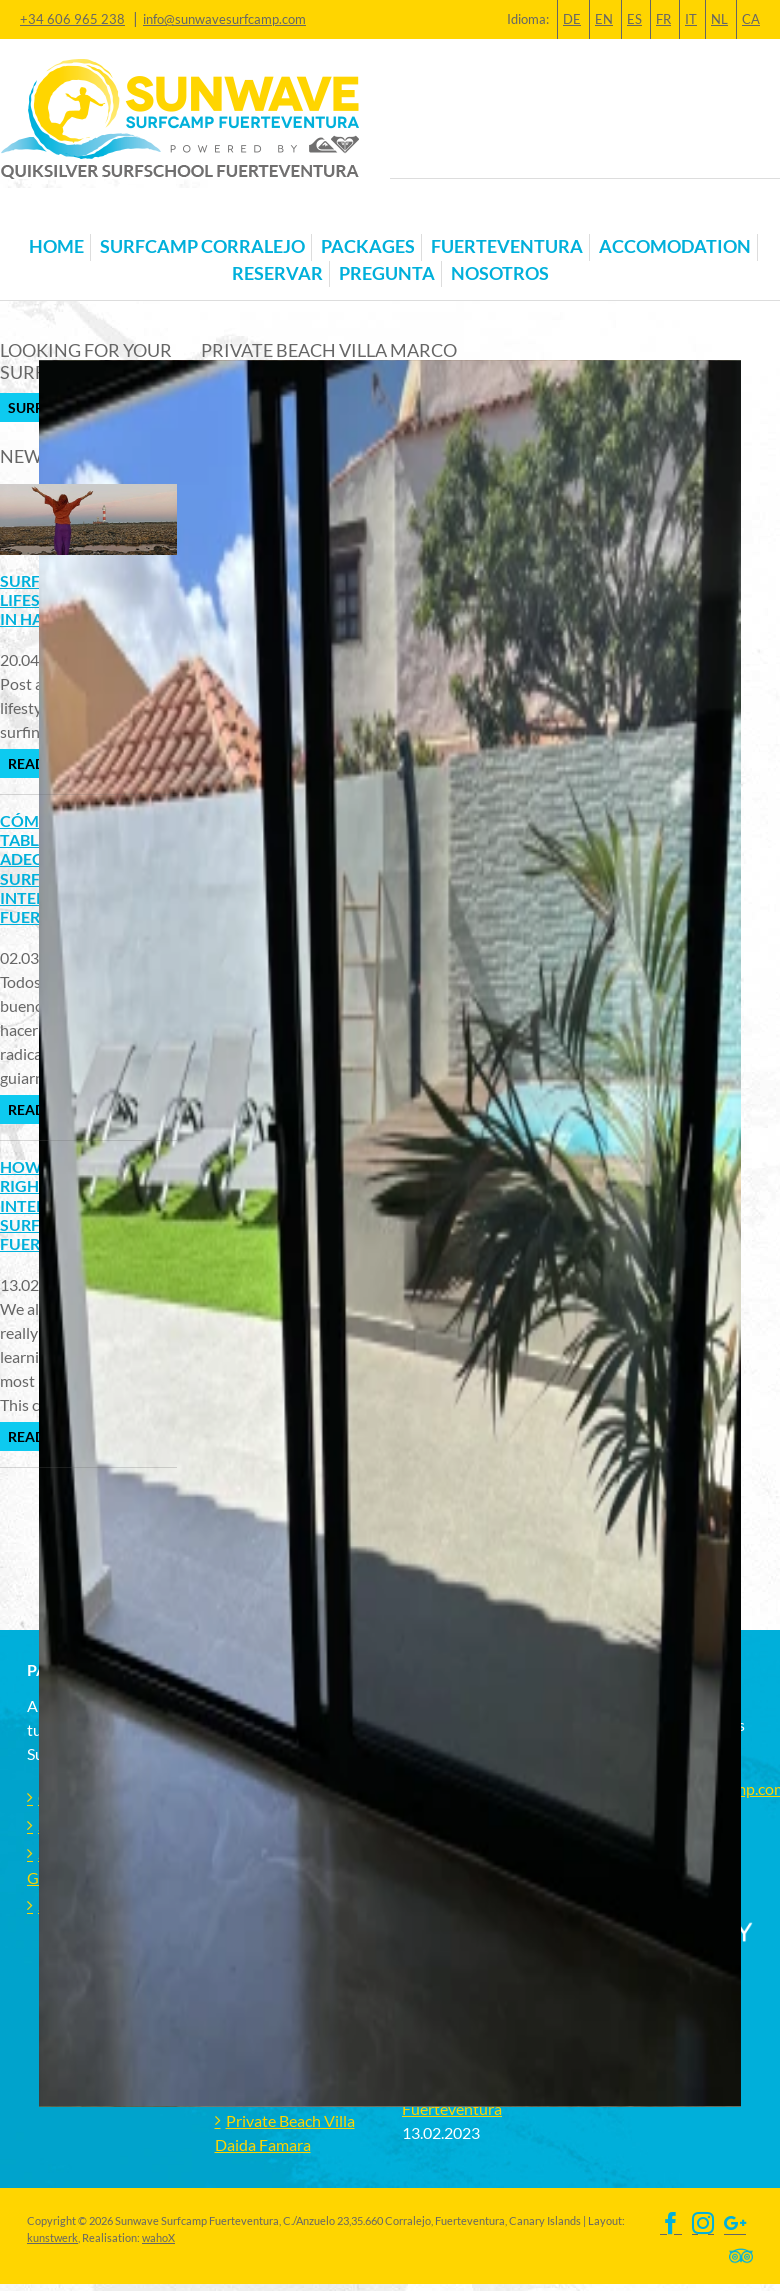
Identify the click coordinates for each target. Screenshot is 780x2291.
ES (634, 19)
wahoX (158, 2237)
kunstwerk (52, 2237)
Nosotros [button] (500, 273)
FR (663, 19)
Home (56, 246)
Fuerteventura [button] (507, 246)
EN (604, 19)
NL (719, 19)
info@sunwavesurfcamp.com (224, 19)
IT (691, 19)
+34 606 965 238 (72, 19)
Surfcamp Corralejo (202, 246)
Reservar (277, 273)
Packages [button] (368, 246)
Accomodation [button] (675, 246)
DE (572, 19)
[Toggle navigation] (39, 215)
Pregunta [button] (387, 273)
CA (751, 19)
